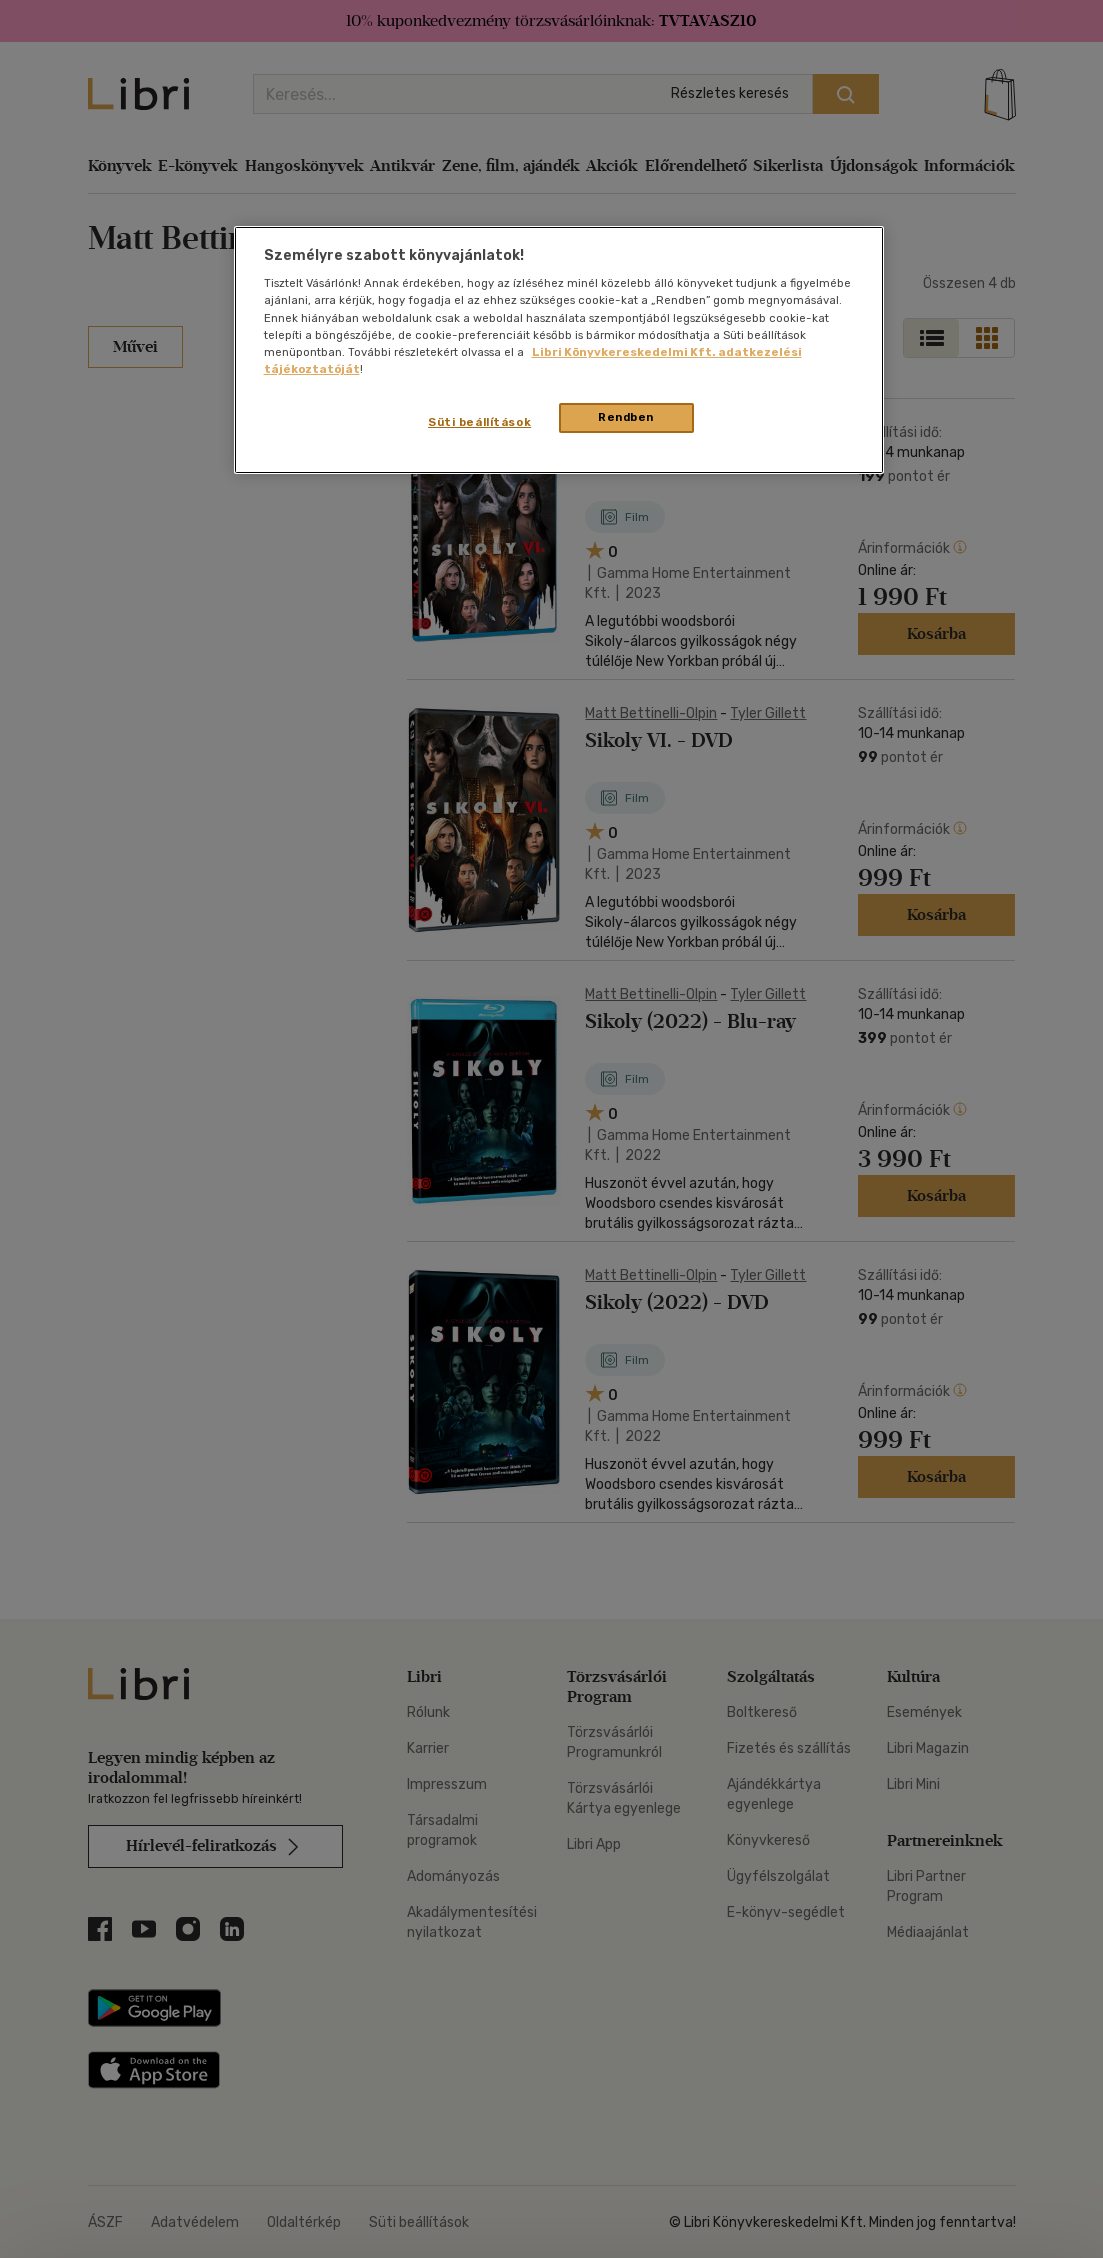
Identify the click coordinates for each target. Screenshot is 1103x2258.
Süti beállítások (479, 422)
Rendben (626, 417)
